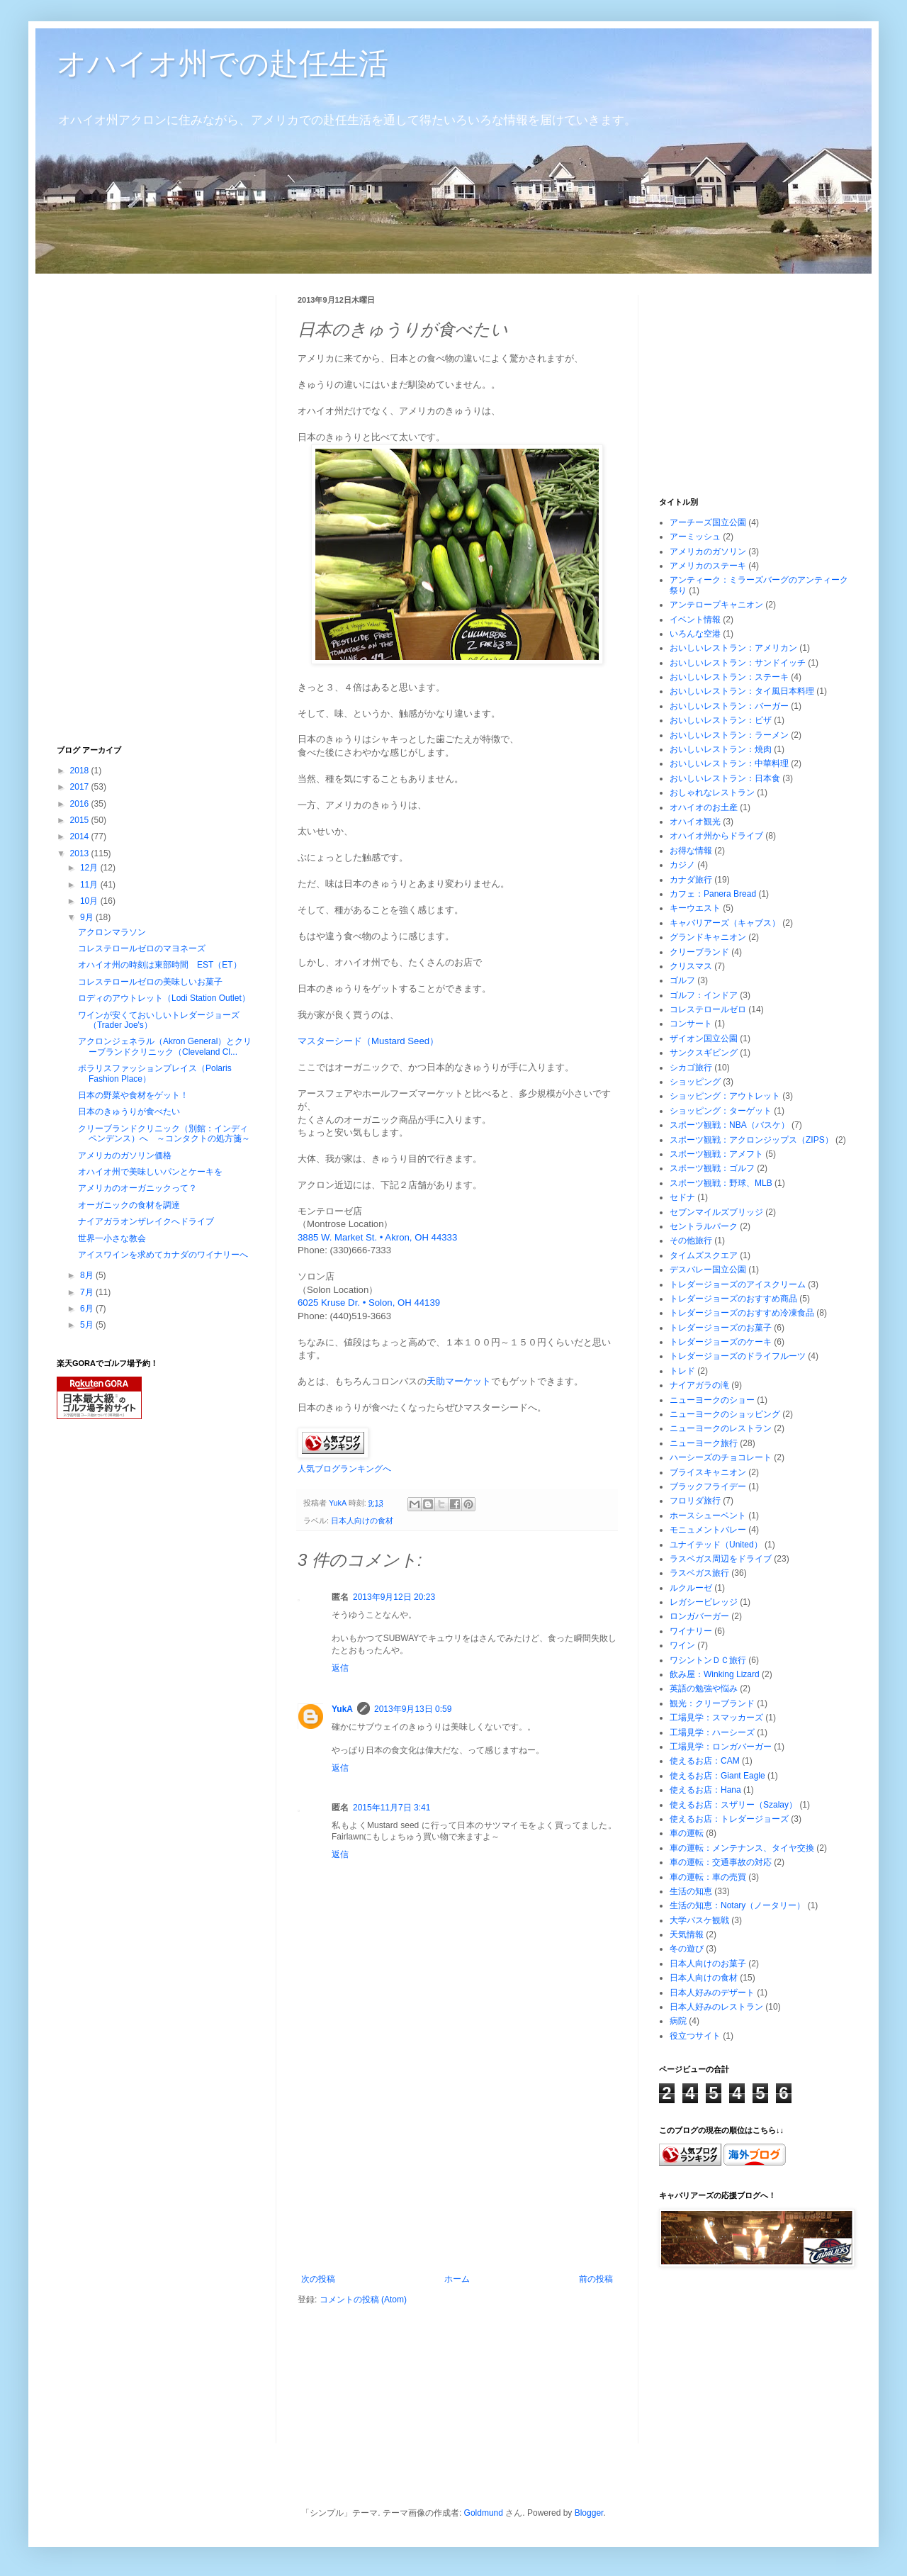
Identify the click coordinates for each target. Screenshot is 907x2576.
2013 (80, 853)
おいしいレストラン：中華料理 (729, 763)
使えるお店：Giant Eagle (717, 1776)
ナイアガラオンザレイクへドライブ (146, 1221)
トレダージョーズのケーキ (721, 1342)
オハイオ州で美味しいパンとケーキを (150, 1172)
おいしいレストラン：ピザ (721, 720)
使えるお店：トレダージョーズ (729, 1819)
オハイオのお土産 (704, 807)
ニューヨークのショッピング (725, 1414)
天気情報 (687, 1934)
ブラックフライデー (708, 1486)
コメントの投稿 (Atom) (363, 2300)
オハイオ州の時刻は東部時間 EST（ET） (160, 965)
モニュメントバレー (708, 1530)
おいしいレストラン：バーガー (729, 706)
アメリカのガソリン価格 (124, 1155)
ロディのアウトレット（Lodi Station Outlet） (164, 998)
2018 (80, 770)
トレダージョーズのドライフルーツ (738, 1356)
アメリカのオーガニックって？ (137, 1188)
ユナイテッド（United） (716, 1545)
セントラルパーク (704, 1226)
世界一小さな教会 (112, 1238)
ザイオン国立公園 (704, 1038)
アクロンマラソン (112, 932)
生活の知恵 (691, 1891)
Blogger (589, 2513)
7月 (88, 1292)
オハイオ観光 (695, 822)
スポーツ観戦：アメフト (716, 1154)
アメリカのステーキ (708, 566)
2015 (80, 820)
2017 (80, 787)
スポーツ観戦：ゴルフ (712, 1168)
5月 (88, 1325)
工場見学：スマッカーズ (716, 1718)
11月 (90, 885)
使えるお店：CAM (705, 1761)
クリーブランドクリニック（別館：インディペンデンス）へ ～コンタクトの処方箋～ (164, 1133)
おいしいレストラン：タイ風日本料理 (742, 691)
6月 (88, 1309)
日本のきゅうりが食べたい (129, 1111)
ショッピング (695, 1082)
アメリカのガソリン (708, 551)
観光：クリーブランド (712, 1703)
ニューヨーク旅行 (704, 1443)
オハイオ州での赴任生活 (222, 63)
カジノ (682, 865)
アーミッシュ (695, 537)
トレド (682, 1371)
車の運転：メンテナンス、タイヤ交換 (742, 1848)
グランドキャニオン (708, 937)
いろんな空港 (695, 634)
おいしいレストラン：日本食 (725, 778)
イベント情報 (695, 620)
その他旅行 (691, 1240)
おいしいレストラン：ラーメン (729, 735)
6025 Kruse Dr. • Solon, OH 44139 (369, 1302)
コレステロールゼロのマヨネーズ (141, 948)
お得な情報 (691, 851)
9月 (88, 917)
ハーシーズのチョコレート (721, 1457)
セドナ (682, 1197)
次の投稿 (318, 2279)
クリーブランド (699, 952)
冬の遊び (687, 1949)
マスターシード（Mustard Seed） (368, 1041)
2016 (80, 804)
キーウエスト (695, 908)
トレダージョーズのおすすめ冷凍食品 (742, 1313)
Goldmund (483, 2513)
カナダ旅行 (691, 880)
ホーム (457, 2279)
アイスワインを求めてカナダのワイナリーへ (163, 1255)
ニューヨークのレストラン (721, 1428)
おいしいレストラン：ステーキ (729, 677)
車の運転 (687, 1833)
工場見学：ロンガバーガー (721, 1747)
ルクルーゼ (691, 1588)
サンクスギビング (704, 1053)
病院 (678, 2021)
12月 (90, 868)
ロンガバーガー (699, 1616)
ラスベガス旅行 (699, 1573)
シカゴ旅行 (691, 1068)
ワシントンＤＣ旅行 (708, 1660)
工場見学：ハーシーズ (712, 1732)
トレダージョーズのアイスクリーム (738, 1284)
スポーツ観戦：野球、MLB (721, 1183)
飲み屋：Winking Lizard (715, 1674)
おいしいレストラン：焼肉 (721, 749)
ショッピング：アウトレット (725, 1096)
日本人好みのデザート (712, 1993)
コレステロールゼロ (708, 1009)
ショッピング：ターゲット (721, 1111)
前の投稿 (596, 2279)
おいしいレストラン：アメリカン (733, 648)
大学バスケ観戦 (699, 1920)
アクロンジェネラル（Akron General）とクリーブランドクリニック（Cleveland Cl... (165, 1046)
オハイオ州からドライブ (716, 836)
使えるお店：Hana (705, 1790)
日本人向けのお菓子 (708, 1964)
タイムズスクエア (704, 1255)
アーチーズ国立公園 (708, 522)
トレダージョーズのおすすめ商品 (733, 1299)
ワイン (682, 1645)
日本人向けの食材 (362, 1520)
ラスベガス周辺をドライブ (721, 1559)
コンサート (691, 1024)
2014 (80, 836)
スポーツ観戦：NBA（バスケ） (729, 1125)
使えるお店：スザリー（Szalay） (733, 1805)
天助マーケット (459, 1381)
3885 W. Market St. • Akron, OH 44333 (377, 1237)
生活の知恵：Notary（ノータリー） (737, 1905)
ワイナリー (691, 1631)
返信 (340, 1668)
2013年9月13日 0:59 (412, 1709)
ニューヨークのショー (712, 1400)
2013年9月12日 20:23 (394, 1597)
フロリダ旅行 (695, 1501)
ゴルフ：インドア (704, 995)
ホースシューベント (708, 1516)
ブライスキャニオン (708, 1472)
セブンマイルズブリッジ (716, 1212)
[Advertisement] (457, 2167)
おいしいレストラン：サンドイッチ (738, 663)
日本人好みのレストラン (716, 2007)
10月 (90, 901)
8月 (88, 1275)
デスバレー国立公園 (708, 1270)
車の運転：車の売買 (708, 1877)
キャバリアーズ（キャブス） (725, 923)
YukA (342, 1709)
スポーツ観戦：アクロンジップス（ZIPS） (751, 1140)
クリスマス (691, 966)
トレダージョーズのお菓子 (721, 1328)
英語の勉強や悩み (704, 1688)
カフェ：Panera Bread (713, 894)
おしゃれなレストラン (712, 792)
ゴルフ (682, 980)
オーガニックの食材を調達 (129, 1205)
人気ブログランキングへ (344, 1469)
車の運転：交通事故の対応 (721, 1862)
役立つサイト (695, 2036)
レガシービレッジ (704, 1602)
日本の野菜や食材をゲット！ (133, 1095)
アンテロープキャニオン (716, 605)
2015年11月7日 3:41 (391, 1808)
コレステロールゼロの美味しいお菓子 (150, 982)
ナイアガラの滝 (699, 1385)
